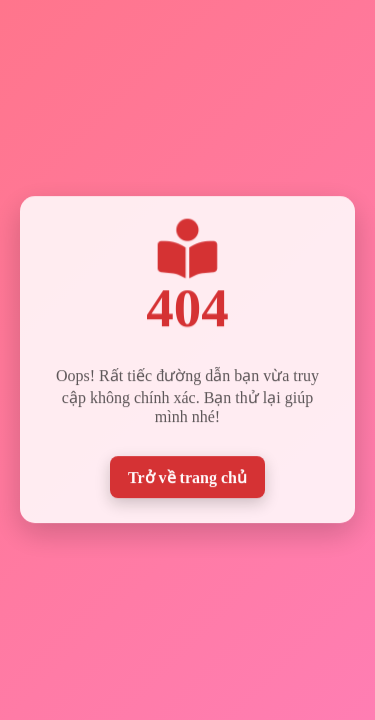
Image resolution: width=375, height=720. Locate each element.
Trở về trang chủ (187, 476)
